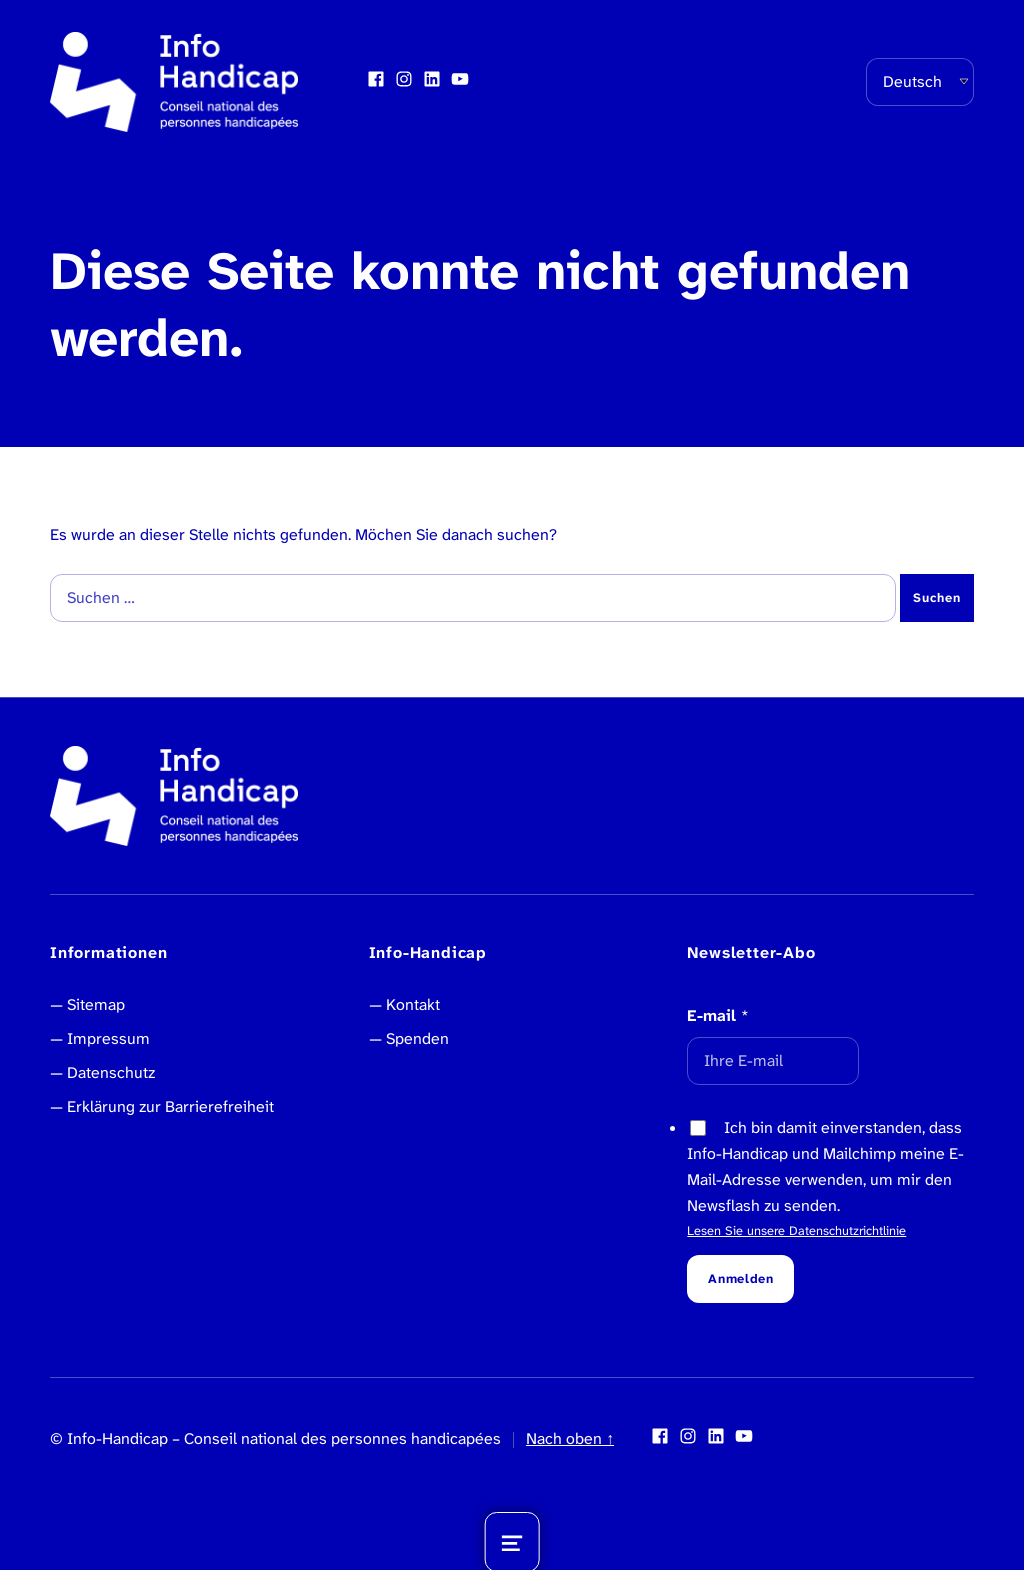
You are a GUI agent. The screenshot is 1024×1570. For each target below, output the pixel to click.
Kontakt (413, 1004)
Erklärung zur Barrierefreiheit (170, 1106)
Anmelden (740, 1278)
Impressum (108, 1038)
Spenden (417, 1038)
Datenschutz (111, 1072)
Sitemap (96, 1004)
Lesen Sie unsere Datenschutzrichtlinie (796, 1230)
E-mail (718, 1015)
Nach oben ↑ (570, 1438)
